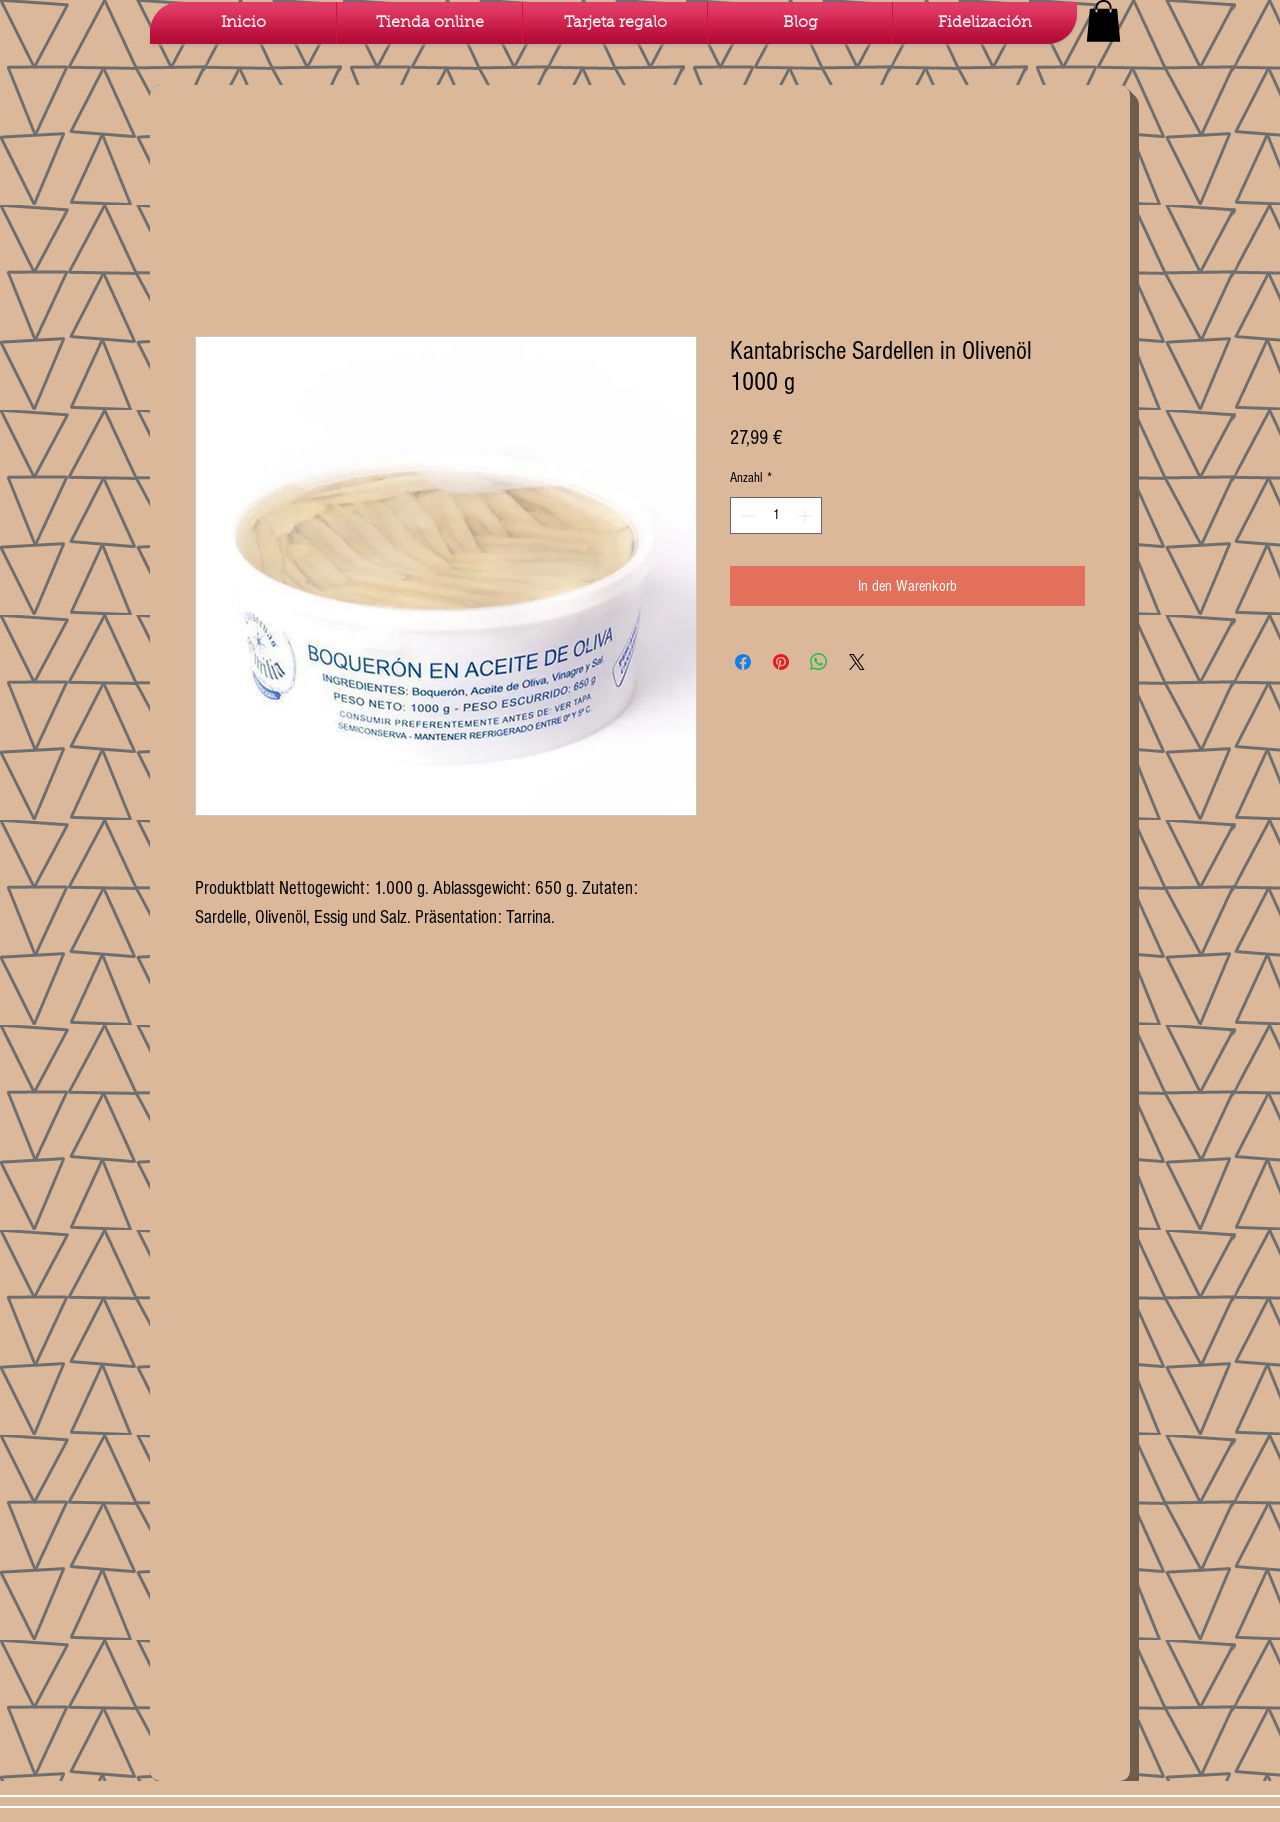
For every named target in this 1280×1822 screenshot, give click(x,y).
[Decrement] (745, 515)
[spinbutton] (776, 515)
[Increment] (806, 515)
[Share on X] (857, 662)
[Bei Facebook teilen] (743, 662)
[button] (1103, 21)
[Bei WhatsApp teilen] (819, 662)
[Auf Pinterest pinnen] (781, 662)
